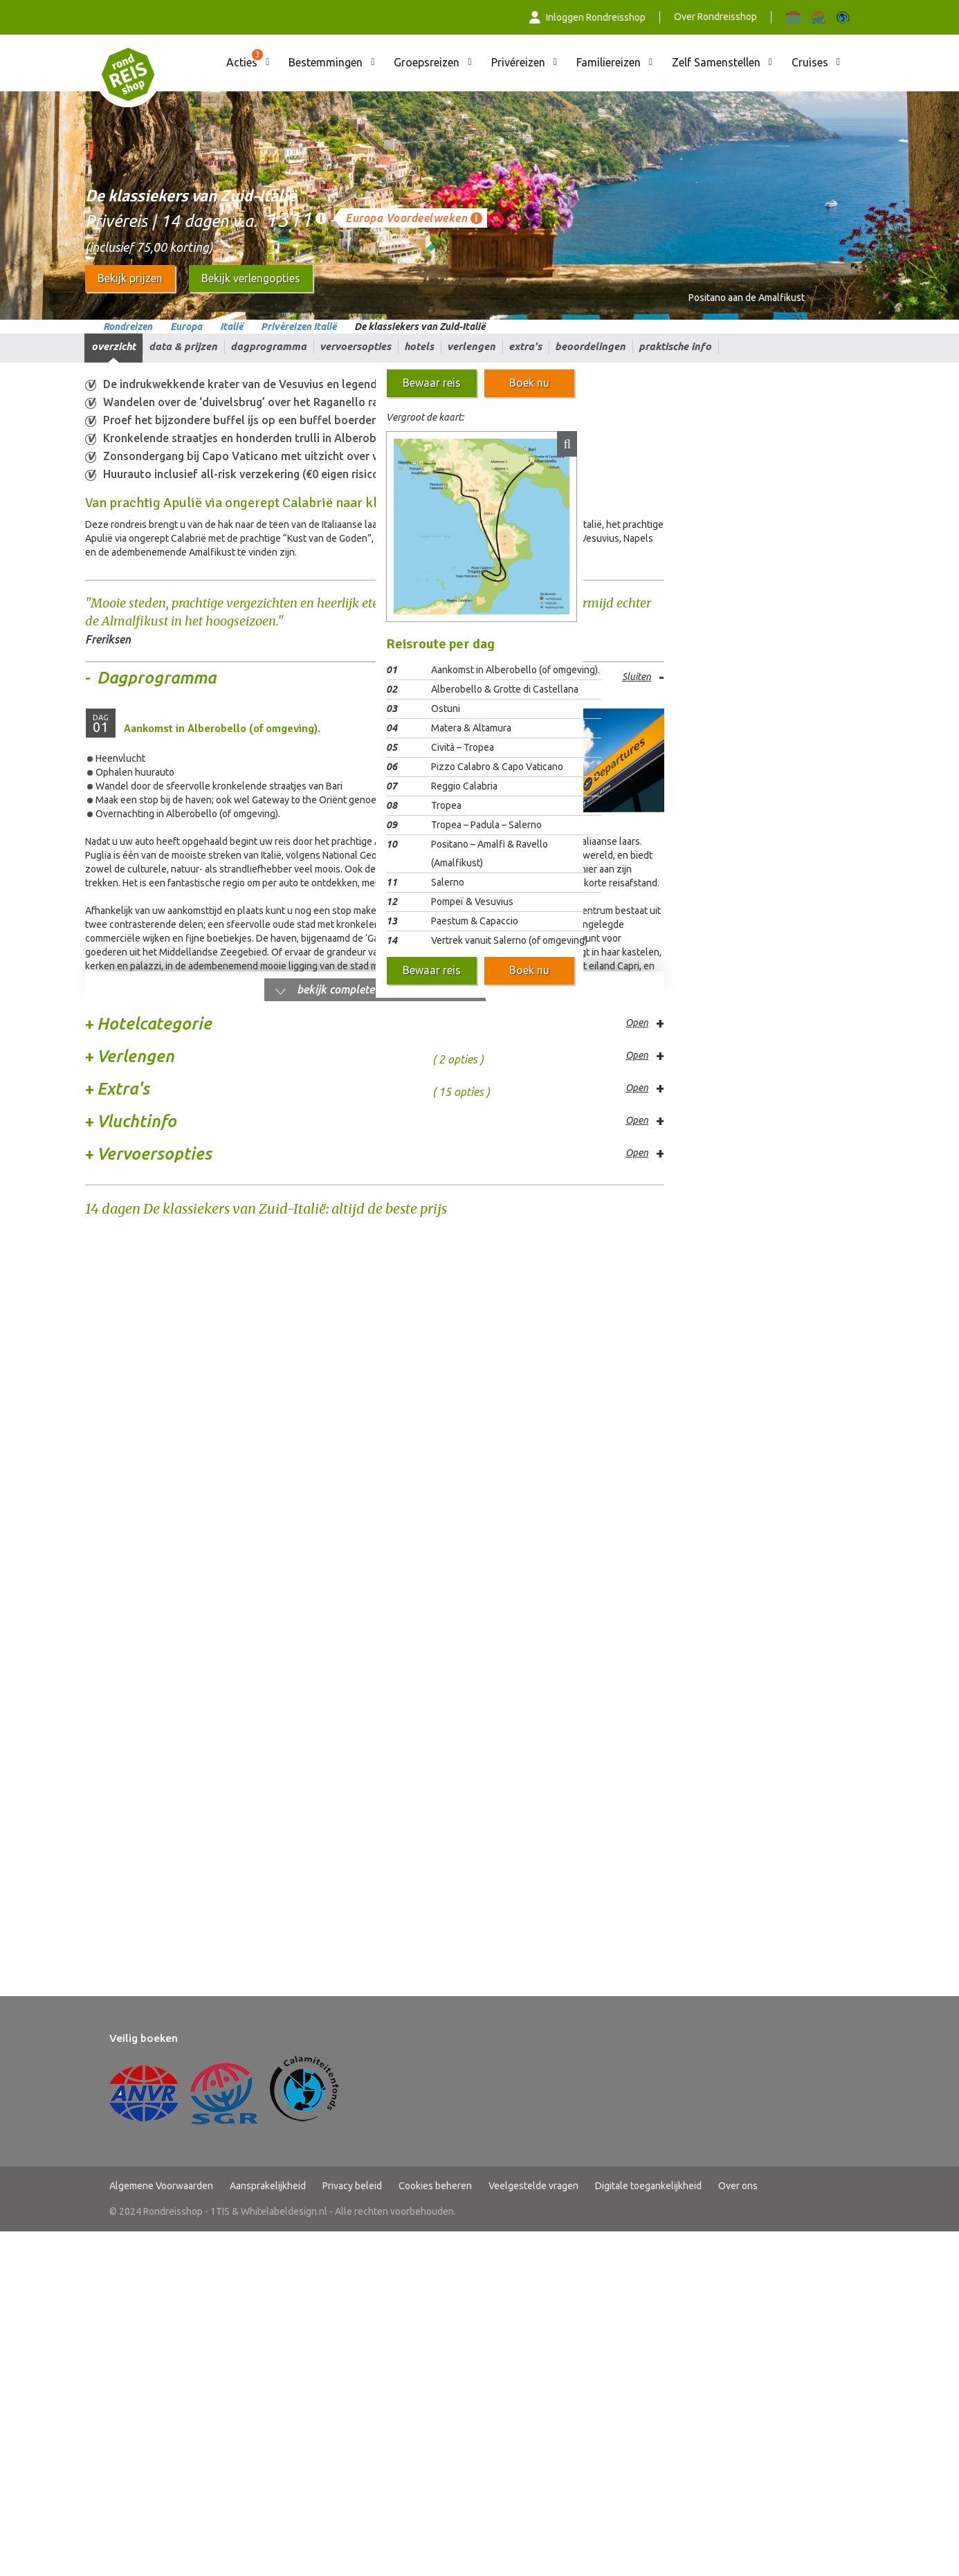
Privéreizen (518, 62)
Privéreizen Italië (298, 326)
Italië (231, 326)
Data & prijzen (183, 346)
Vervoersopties (355, 346)
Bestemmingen (326, 62)
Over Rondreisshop (715, 16)
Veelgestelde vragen (533, 1625)
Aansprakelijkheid (268, 1625)
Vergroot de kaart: (425, 417)
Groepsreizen (426, 62)
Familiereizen (608, 62)
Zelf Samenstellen (716, 62)
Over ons (738, 1625)
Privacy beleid (352, 1625)
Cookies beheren (435, 1625)
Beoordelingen (590, 346)
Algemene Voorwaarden (161, 1625)
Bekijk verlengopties (250, 278)
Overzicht (113, 346)
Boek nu (529, 382)
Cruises (810, 62)
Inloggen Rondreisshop (587, 17)
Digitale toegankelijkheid (648, 1625)
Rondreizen (127, 326)
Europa (186, 326)
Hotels (419, 346)
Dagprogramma (268, 346)
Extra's (525, 346)
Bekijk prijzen (130, 278)
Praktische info (675, 346)
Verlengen (471, 346)
